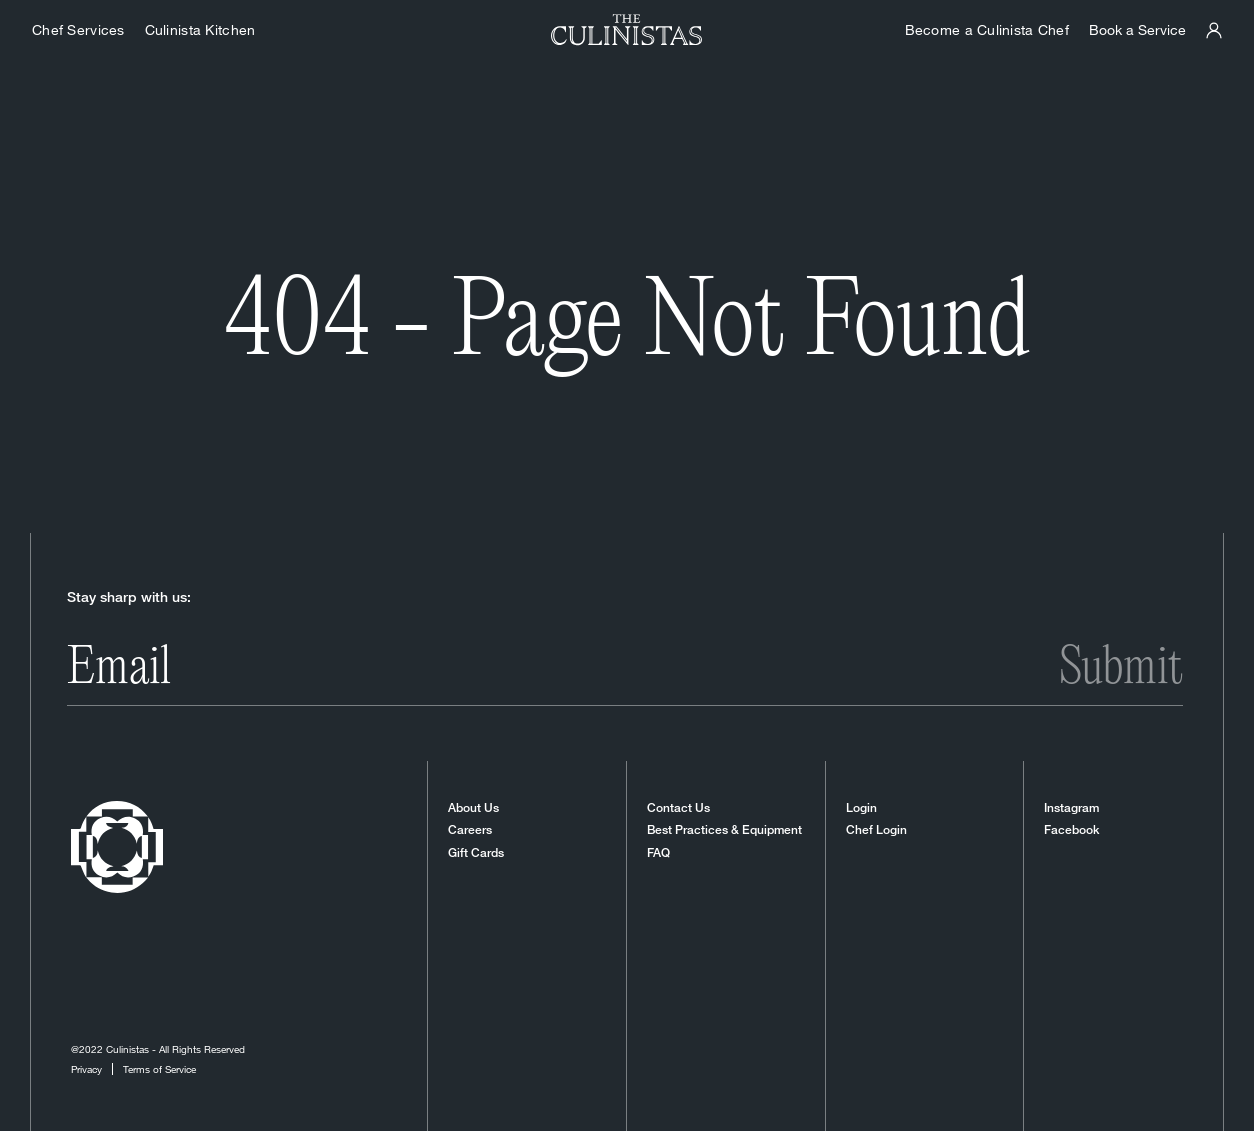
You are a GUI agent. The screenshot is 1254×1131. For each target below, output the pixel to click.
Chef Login (876, 830)
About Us (473, 808)
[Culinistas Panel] (1214, 30)
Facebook (1071, 830)
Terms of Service (159, 1069)
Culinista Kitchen (200, 29)
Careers (470, 830)
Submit (1121, 669)
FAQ (658, 853)
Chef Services (78, 29)
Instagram (1071, 808)
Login (861, 808)
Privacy (86, 1069)
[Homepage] (627, 30)
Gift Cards (476, 853)
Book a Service (1137, 29)
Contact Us (678, 808)
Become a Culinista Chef (987, 29)
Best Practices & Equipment (724, 830)
